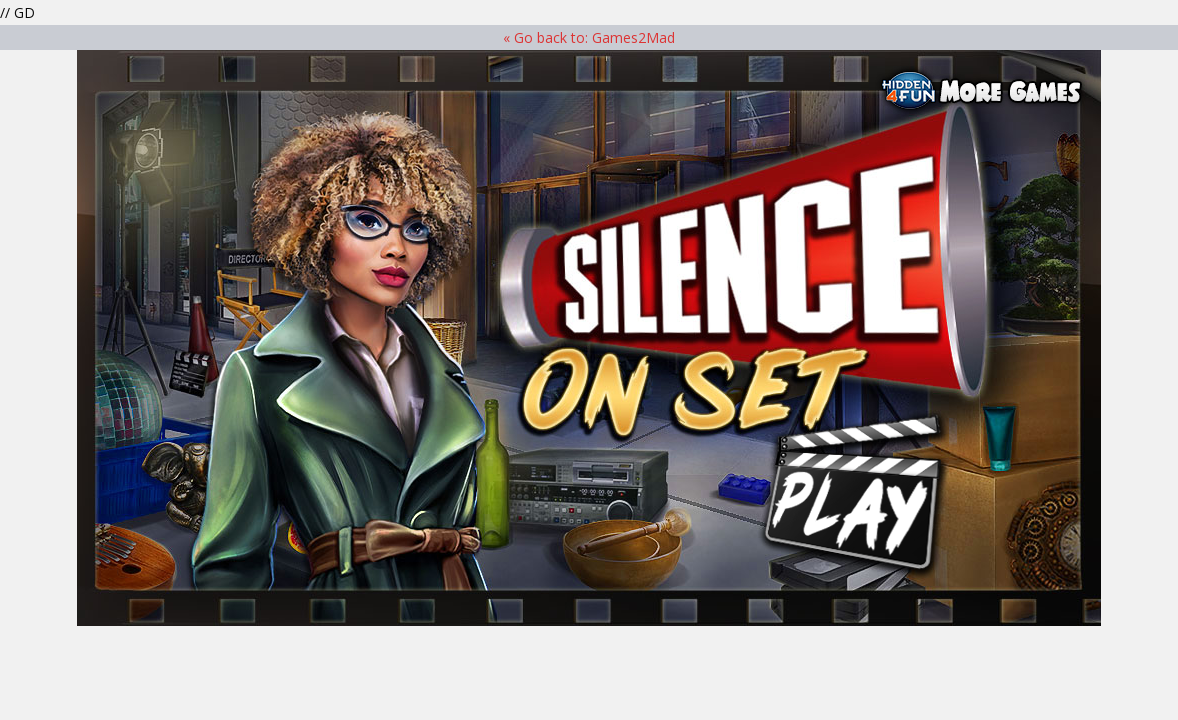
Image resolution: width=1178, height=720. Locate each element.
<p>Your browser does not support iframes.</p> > (589, 338)
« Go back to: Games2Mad (589, 37)
